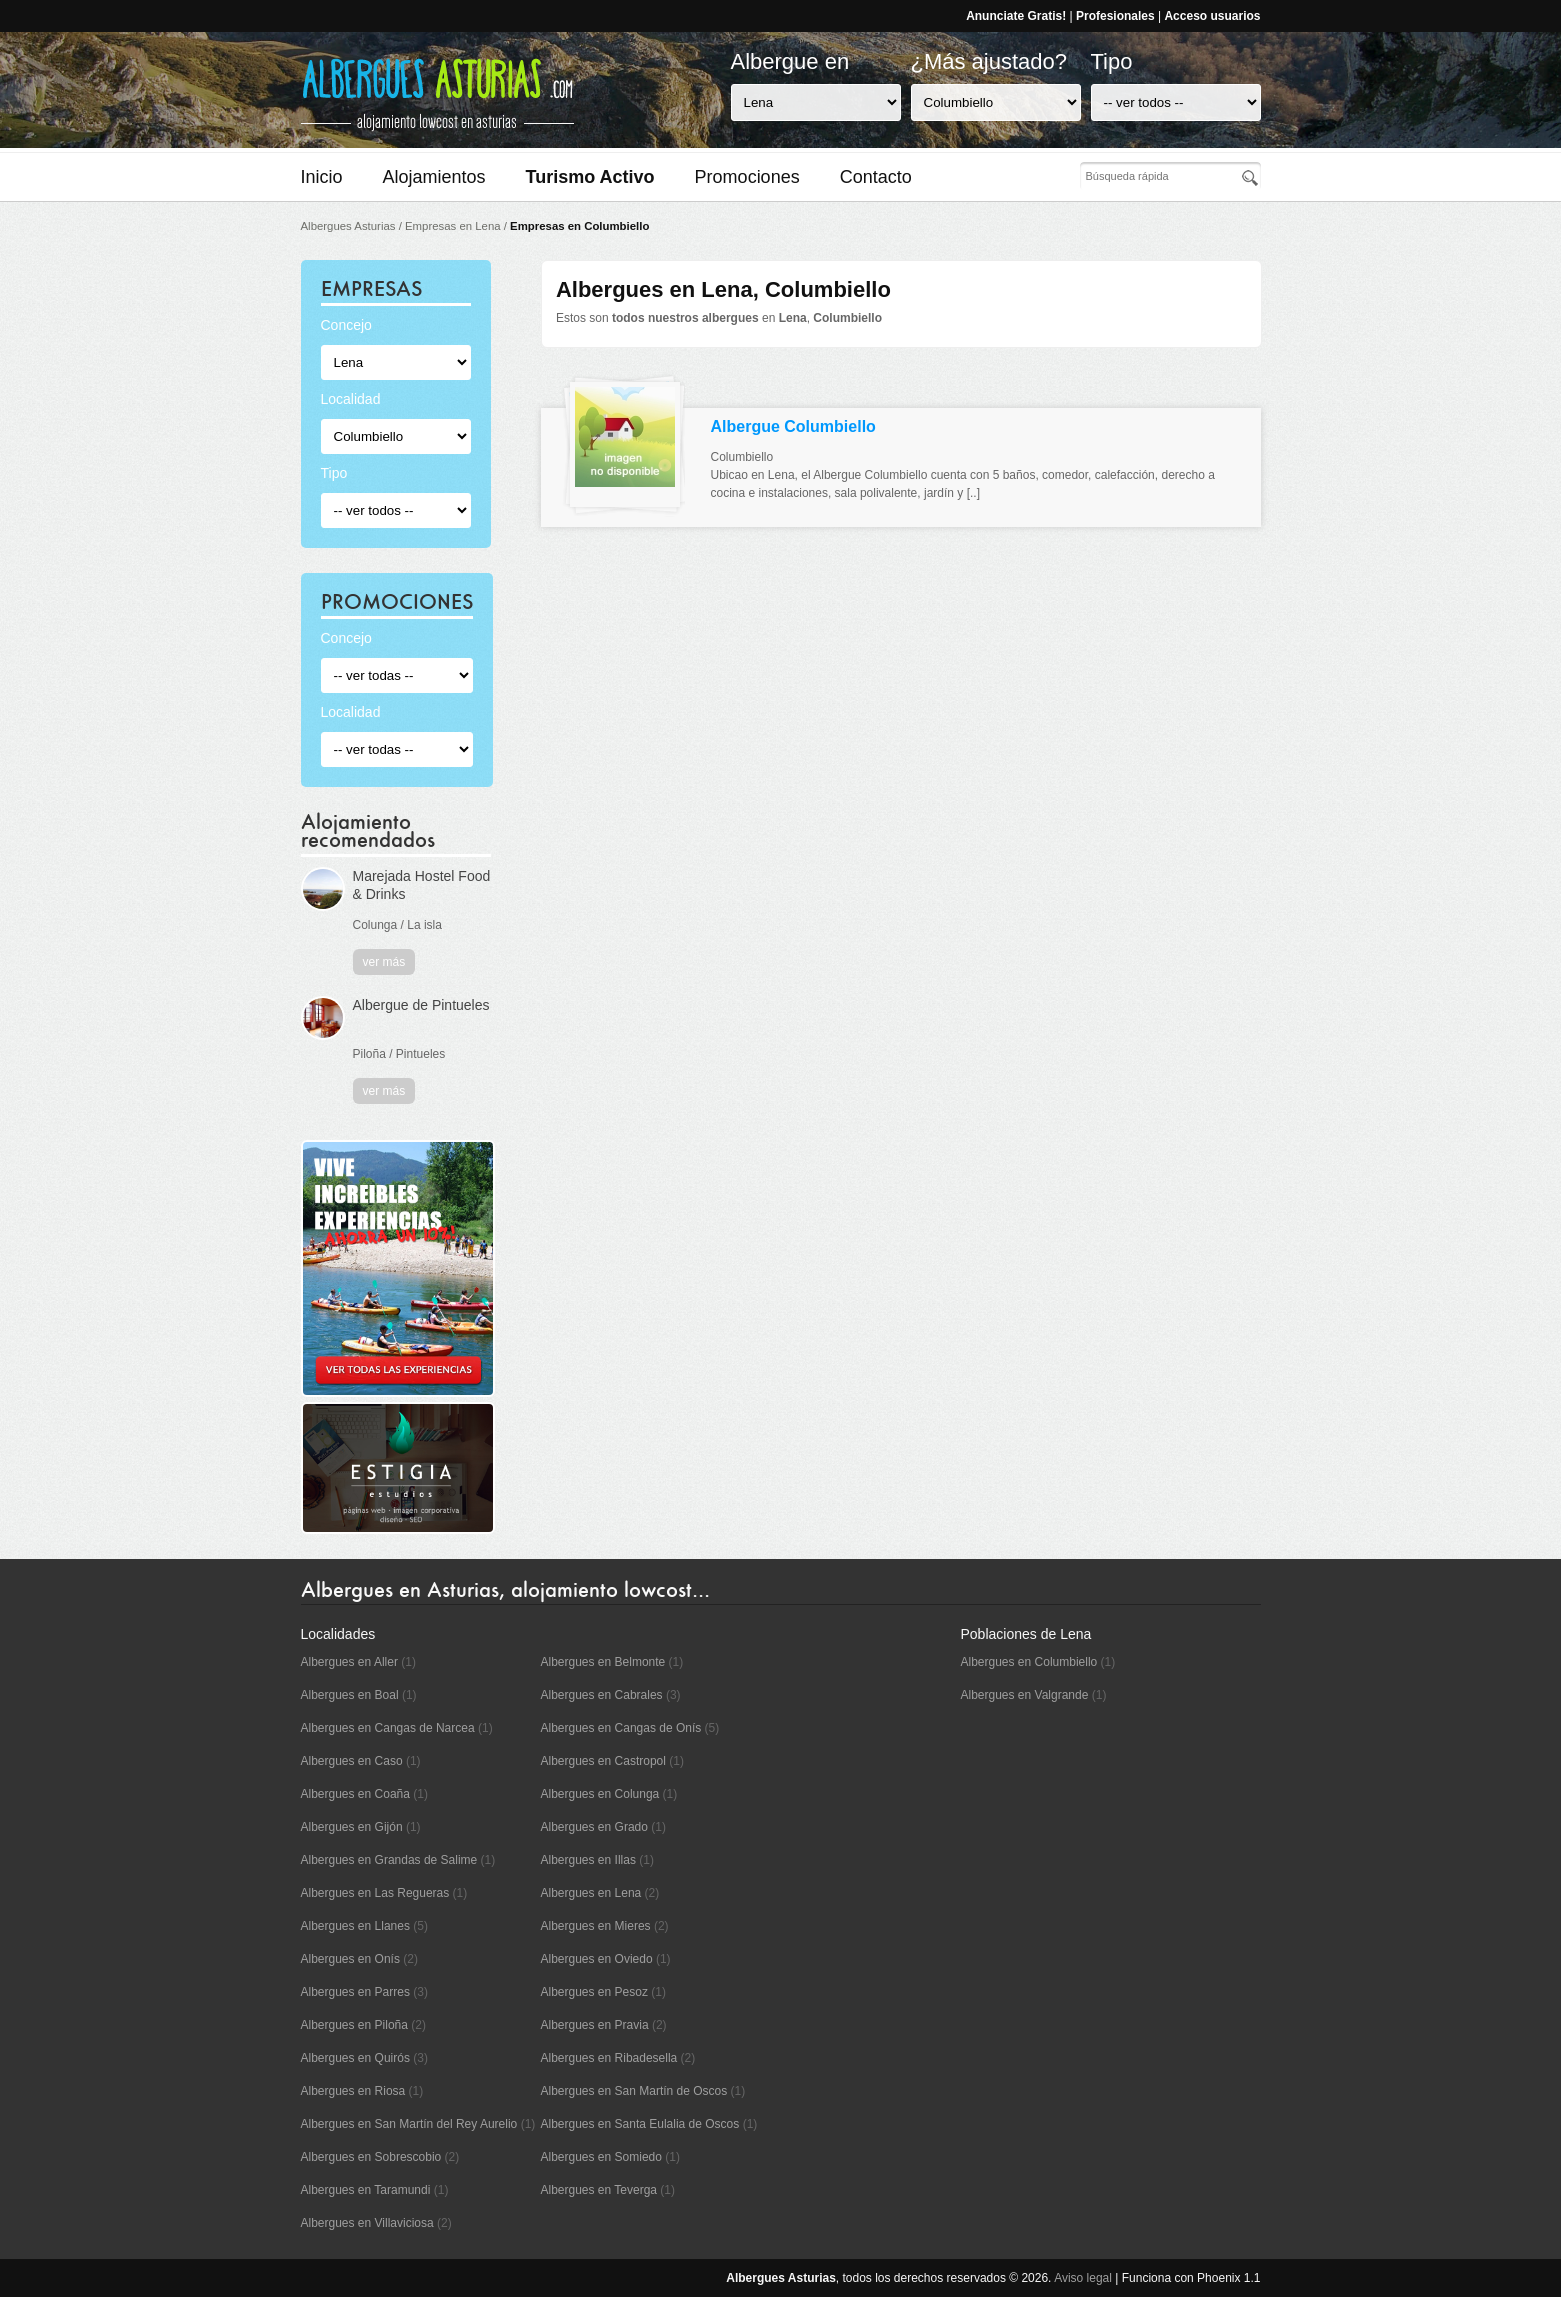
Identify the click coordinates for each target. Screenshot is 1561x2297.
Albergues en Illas (588, 1860)
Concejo (346, 325)
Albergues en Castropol (603, 1761)
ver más (384, 962)
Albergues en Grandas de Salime (389, 1860)
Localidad (351, 399)
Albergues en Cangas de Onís (621, 1728)
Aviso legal (1083, 2278)
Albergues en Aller (349, 1662)
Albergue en (790, 61)
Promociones (747, 177)
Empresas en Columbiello (579, 226)
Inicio (322, 177)
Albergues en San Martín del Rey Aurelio (409, 2124)
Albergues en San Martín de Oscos (634, 2091)
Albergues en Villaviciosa (367, 2223)
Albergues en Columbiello (1029, 1662)
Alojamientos (434, 177)
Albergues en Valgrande (1025, 1695)
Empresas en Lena (453, 226)
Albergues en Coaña (355, 1794)
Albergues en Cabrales (602, 1695)
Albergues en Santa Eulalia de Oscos (640, 2124)
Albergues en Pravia (595, 2025)
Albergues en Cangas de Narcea (388, 1728)
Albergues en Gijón (352, 1827)
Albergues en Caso (352, 1761)
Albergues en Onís (350, 1959)
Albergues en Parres (355, 1992)
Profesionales (1115, 16)
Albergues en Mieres (596, 1926)
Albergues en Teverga (599, 2190)
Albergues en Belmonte (603, 1662)
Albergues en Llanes (355, 1926)
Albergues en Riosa (353, 2091)
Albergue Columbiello (793, 426)
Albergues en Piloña (354, 2025)
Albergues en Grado (594, 1827)
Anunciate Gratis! (1016, 16)
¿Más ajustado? (989, 61)
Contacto (876, 177)
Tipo (1112, 61)
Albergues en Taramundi (366, 2190)
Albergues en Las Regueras (375, 1893)
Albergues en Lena (591, 1893)
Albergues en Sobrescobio (371, 2157)
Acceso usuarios (1212, 16)
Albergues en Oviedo (597, 1959)
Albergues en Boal (350, 1695)
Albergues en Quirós (355, 2058)
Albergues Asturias (348, 226)
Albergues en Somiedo (601, 2157)
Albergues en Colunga (600, 1794)
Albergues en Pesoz (594, 1992)
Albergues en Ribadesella (609, 2058)
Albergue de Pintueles (421, 1005)
